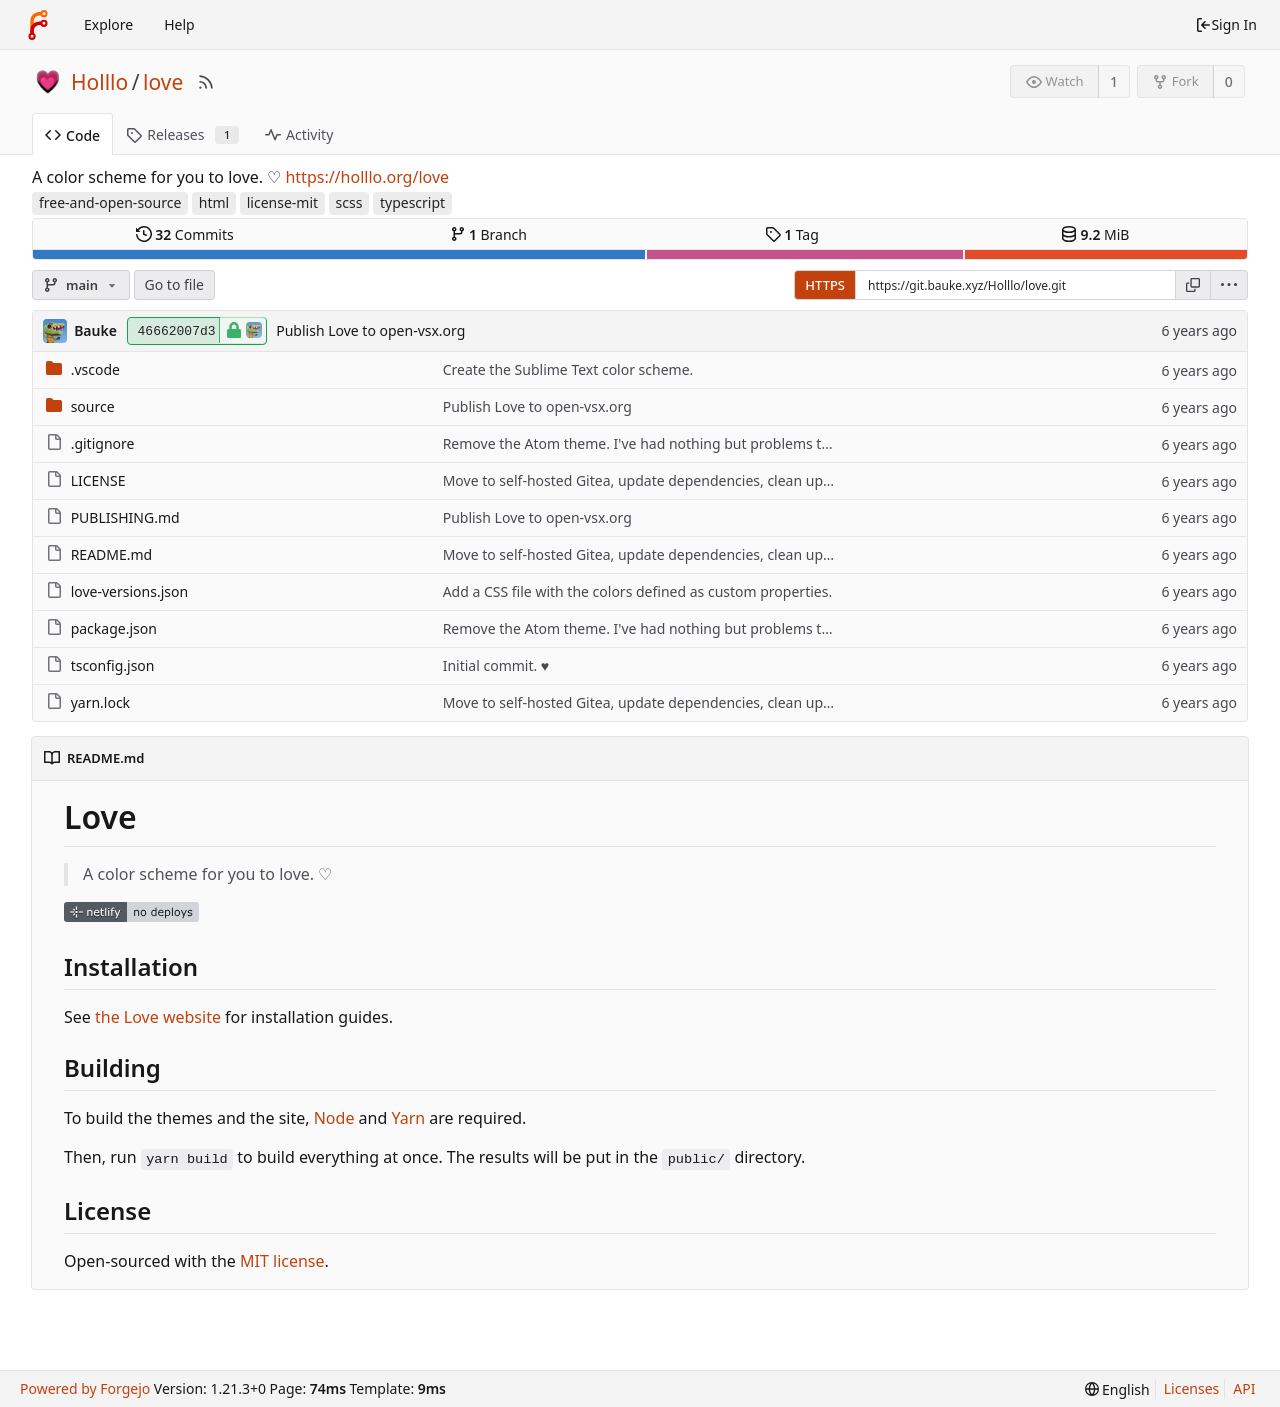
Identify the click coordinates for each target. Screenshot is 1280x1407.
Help (179, 24)
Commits (185, 234)
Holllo (99, 82)
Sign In (1226, 24)
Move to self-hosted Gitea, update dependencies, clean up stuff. (652, 480)
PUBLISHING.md (125, 517)
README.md (112, 554)
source (93, 406)
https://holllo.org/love (367, 177)
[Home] (38, 25)
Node (334, 1118)
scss (349, 202)
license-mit (282, 202)
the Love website (158, 1017)
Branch (489, 234)
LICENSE (98, 480)
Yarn (408, 1118)
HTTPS (825, 285)
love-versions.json (129, 591)
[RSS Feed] (206, 82)
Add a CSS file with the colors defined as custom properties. (638, 591)
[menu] (1229, 285)
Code (72, 135)
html (214, 202)
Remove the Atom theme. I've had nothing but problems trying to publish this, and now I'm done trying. (783, 443)
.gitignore (103, 443)
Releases (182, 134)
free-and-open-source (110, 202)
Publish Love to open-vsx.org (370, 330)
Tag (792, 234)
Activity (299, 134)
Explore (108, 24)
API (1244, 1388)
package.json (114, 628)
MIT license (282, 1261)
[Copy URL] (1193, 285)
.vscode (95, 369)
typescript (412, 202)
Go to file (174, 284)
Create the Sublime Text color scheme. (568, 369)
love (163, 82)
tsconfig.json (113, 665)
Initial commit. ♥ (496, 665)
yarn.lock (100, 702)
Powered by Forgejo (85, 1388)
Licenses (1192, 1388)
